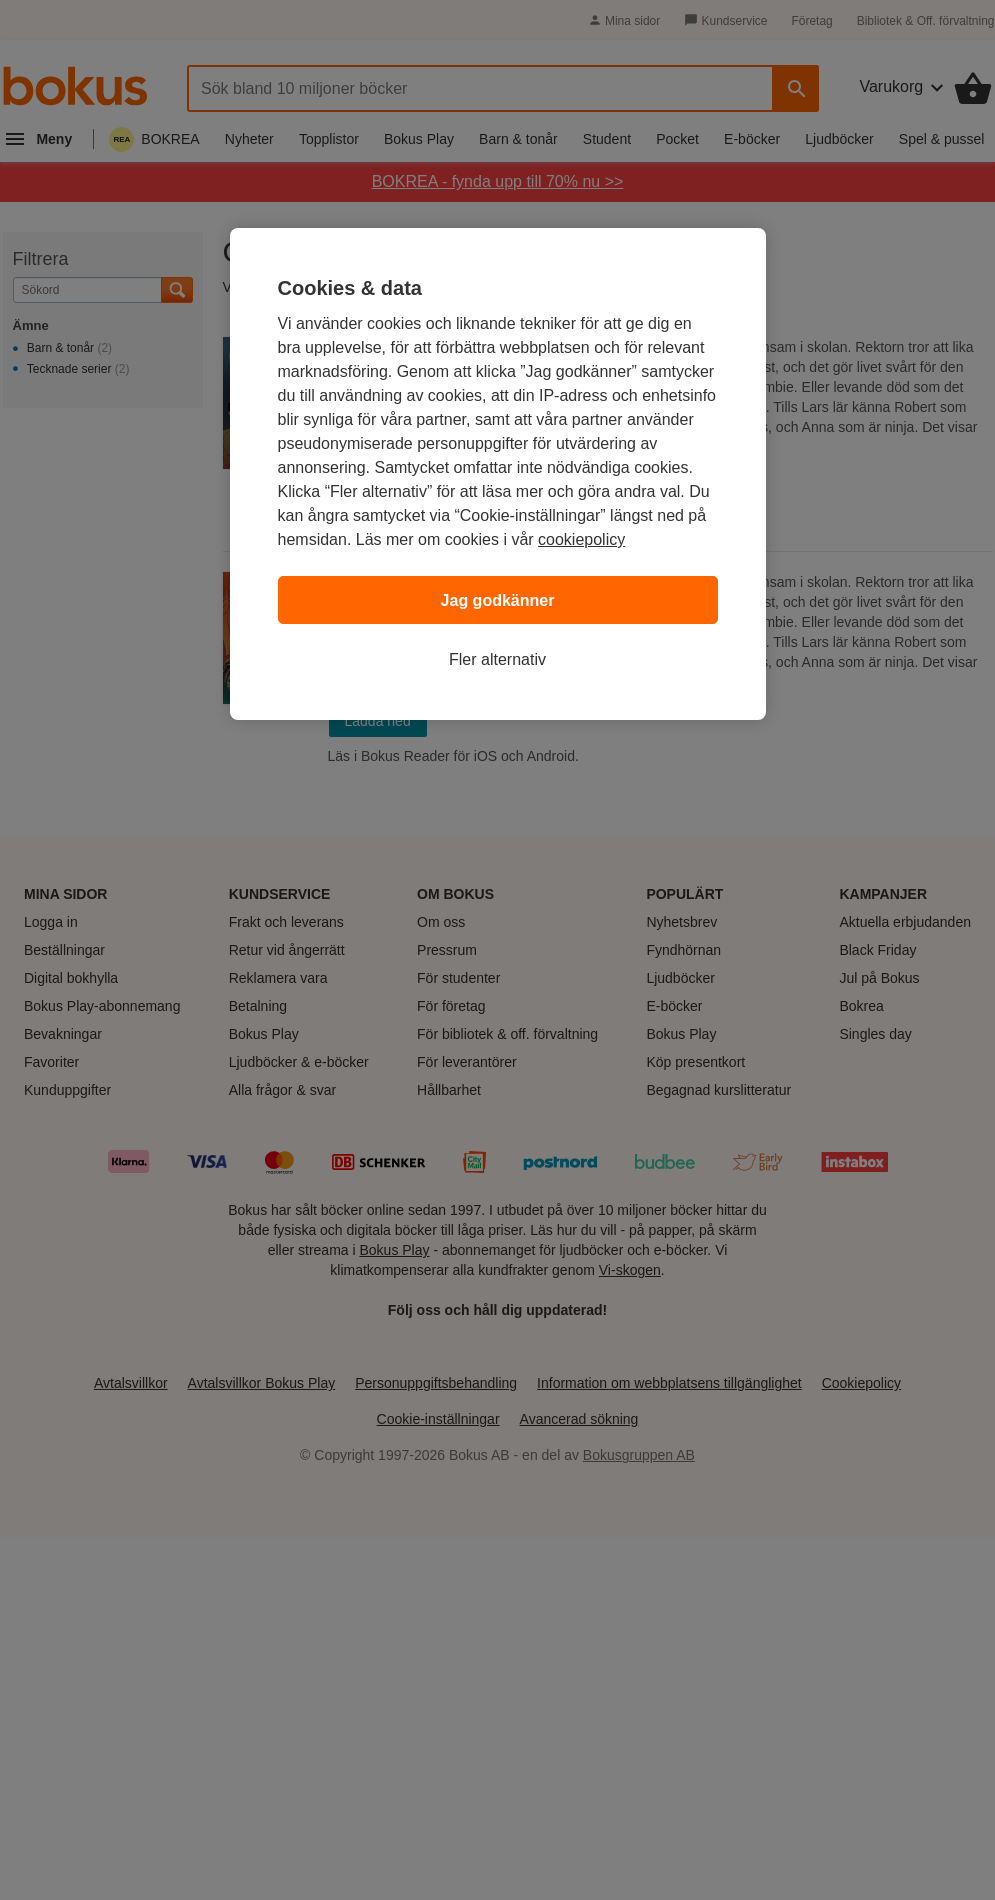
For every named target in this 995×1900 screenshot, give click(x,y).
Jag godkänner (498, 600)
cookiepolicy (581, 539)
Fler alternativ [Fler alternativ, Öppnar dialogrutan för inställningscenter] (497, 659)
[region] (498, 474)
